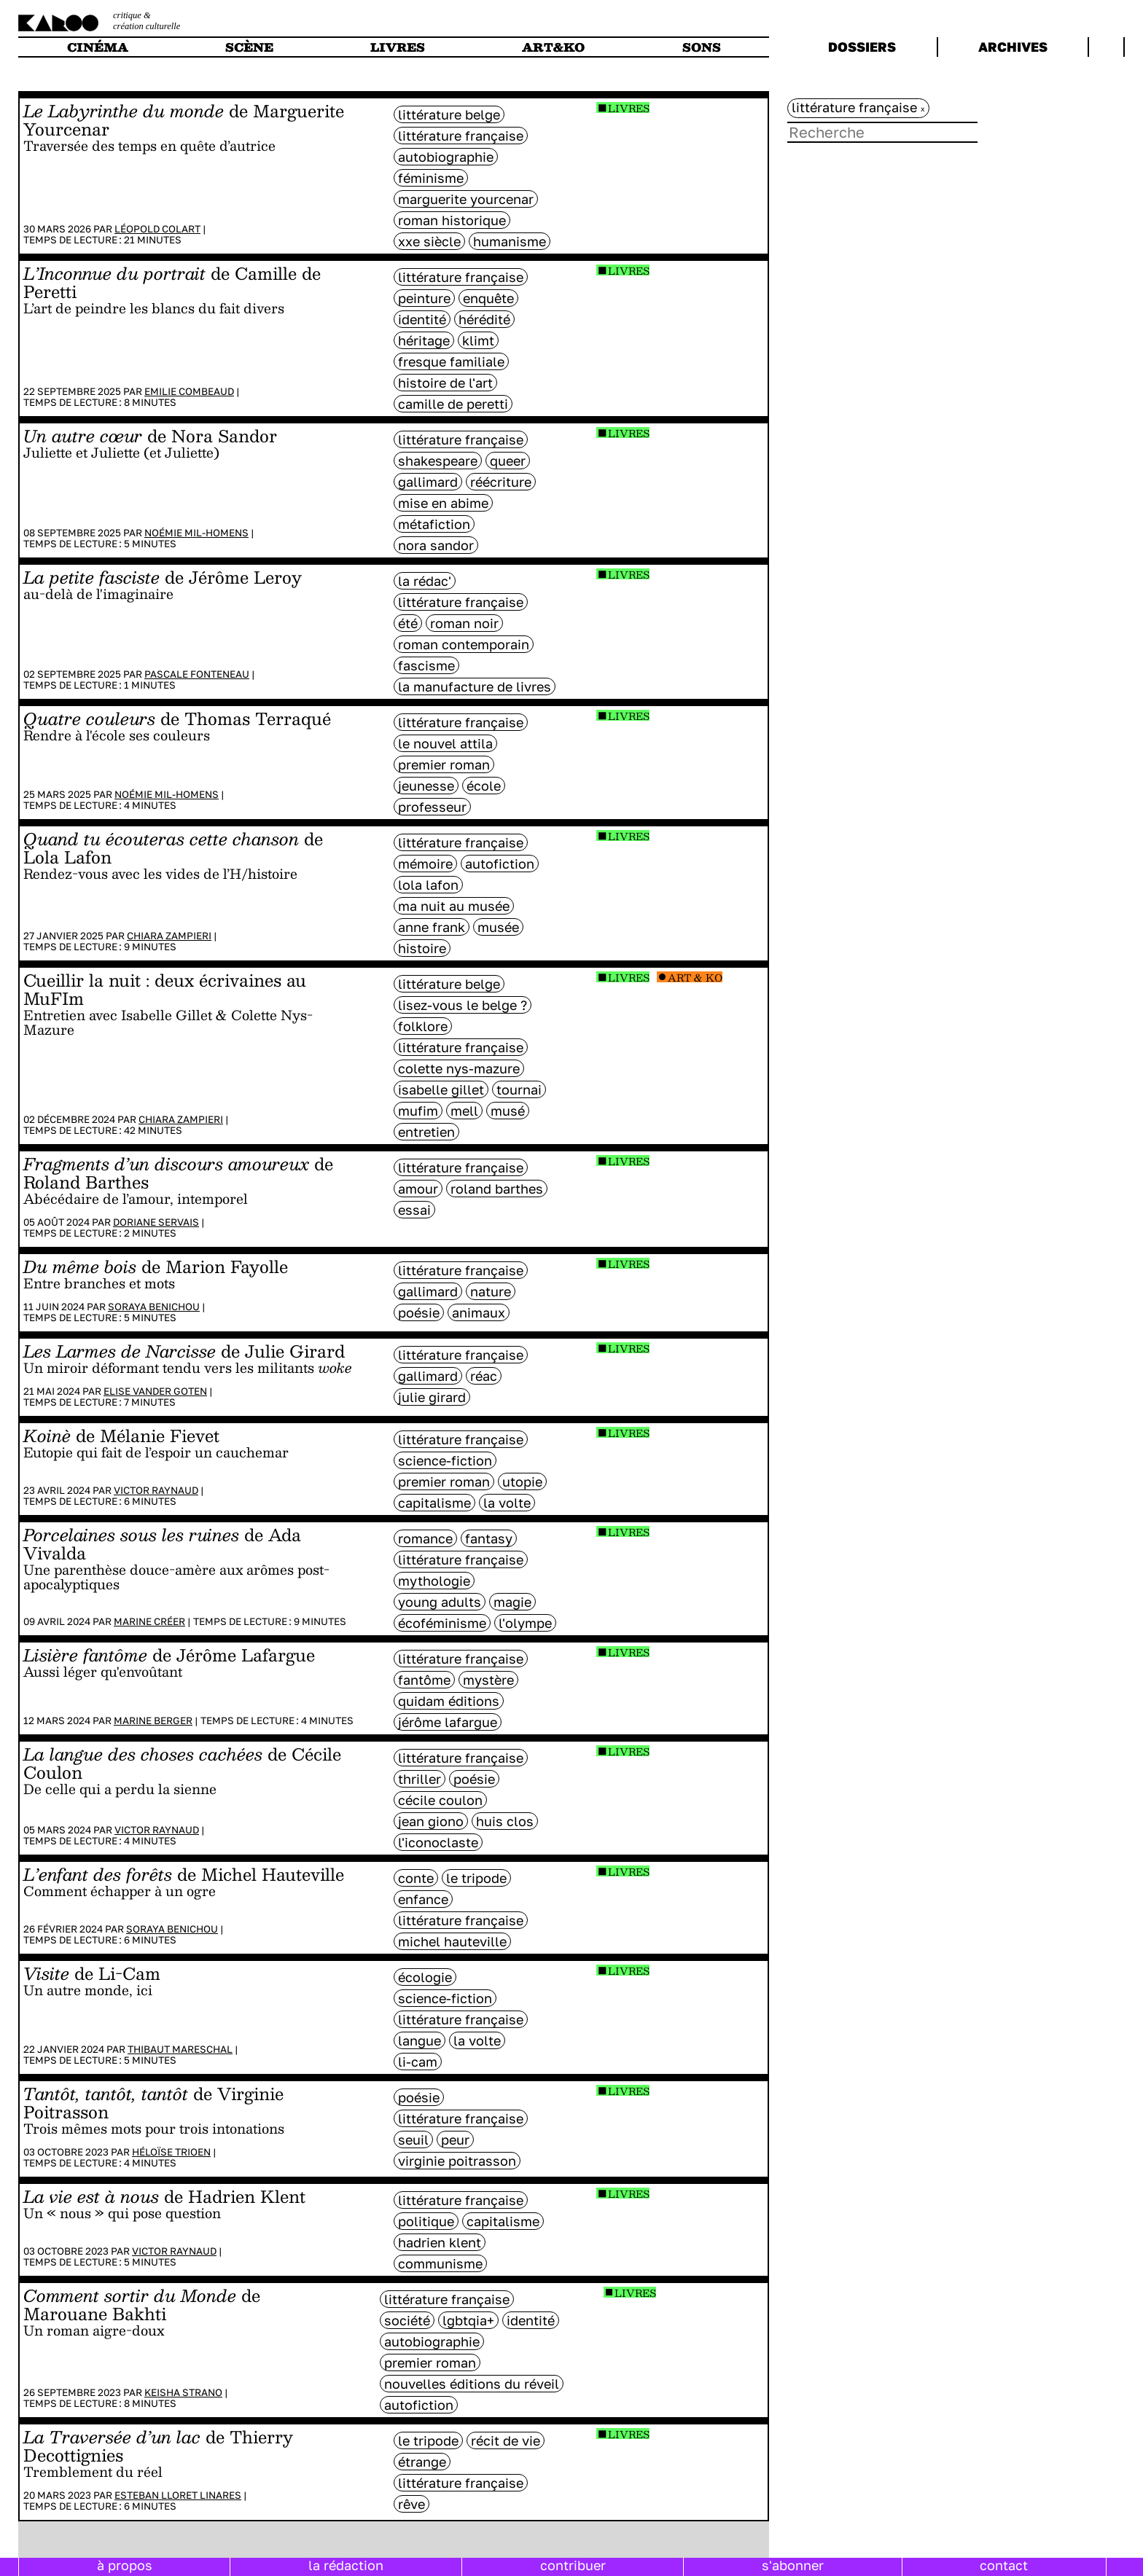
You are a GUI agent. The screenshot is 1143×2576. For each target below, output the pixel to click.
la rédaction (345, 2565)
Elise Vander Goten (155, 1391)
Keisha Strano (183, 2392)
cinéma (97, 47)
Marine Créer (149, 1621)
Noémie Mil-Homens (196, 533)
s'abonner (793, 2565)
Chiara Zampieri (169, 935)
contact (1004, 2565)
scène (249, 47)
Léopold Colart (157, 229)
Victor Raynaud (156, 1490)
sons (701, 47)
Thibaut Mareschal (180, 2049)
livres (397, 47)
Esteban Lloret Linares (177, 2495)
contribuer (573, 2565)
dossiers (862, 47)
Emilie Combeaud (189, 391)
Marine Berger (153, 1720)
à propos (124, 2565)
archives (1013, 47)
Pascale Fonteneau (196, 674)
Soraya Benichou (154, 1306)
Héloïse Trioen (171, 2152)
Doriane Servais (156, 1222)
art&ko (553, 47)
